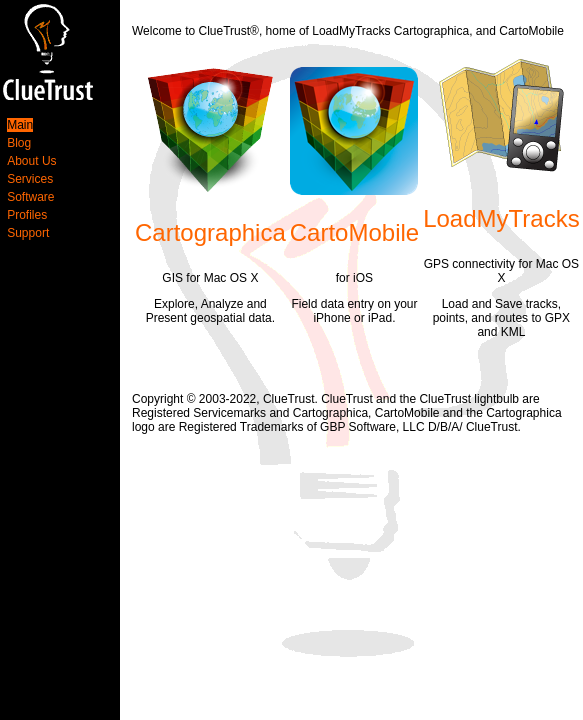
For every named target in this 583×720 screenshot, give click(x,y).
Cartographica (210, 232)
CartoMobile (354, 232)
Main (20, 125)
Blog (19, 143)
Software (30, 197)
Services (30, 179)
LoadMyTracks (501, 218)
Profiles (27, 215)
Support (28, 233)
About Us (31, 161)
